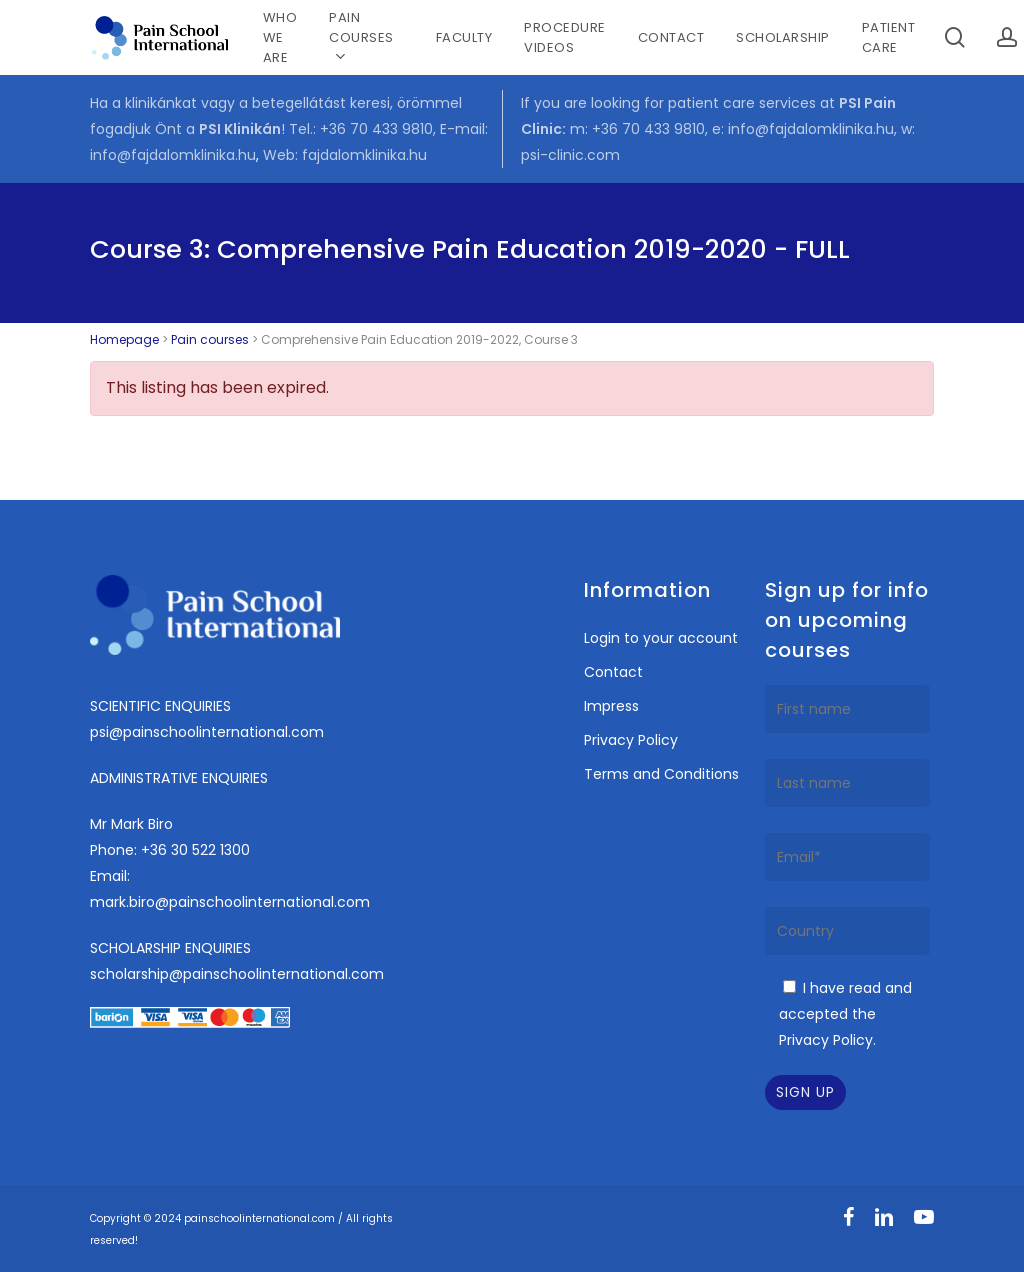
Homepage (124, 339)
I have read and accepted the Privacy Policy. (845, 1014)
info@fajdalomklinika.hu (173, 155)
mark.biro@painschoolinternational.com (230, 902)
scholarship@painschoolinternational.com (237, 974)
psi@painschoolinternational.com (207, 732)
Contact (613, 672)
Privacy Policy (631, 740)
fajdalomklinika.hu (364, 155)
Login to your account (661, 638)
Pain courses (210, 339)
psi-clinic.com (570, 155)
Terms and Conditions (661, 774)
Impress (611, 706)
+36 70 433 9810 (376, 129)
